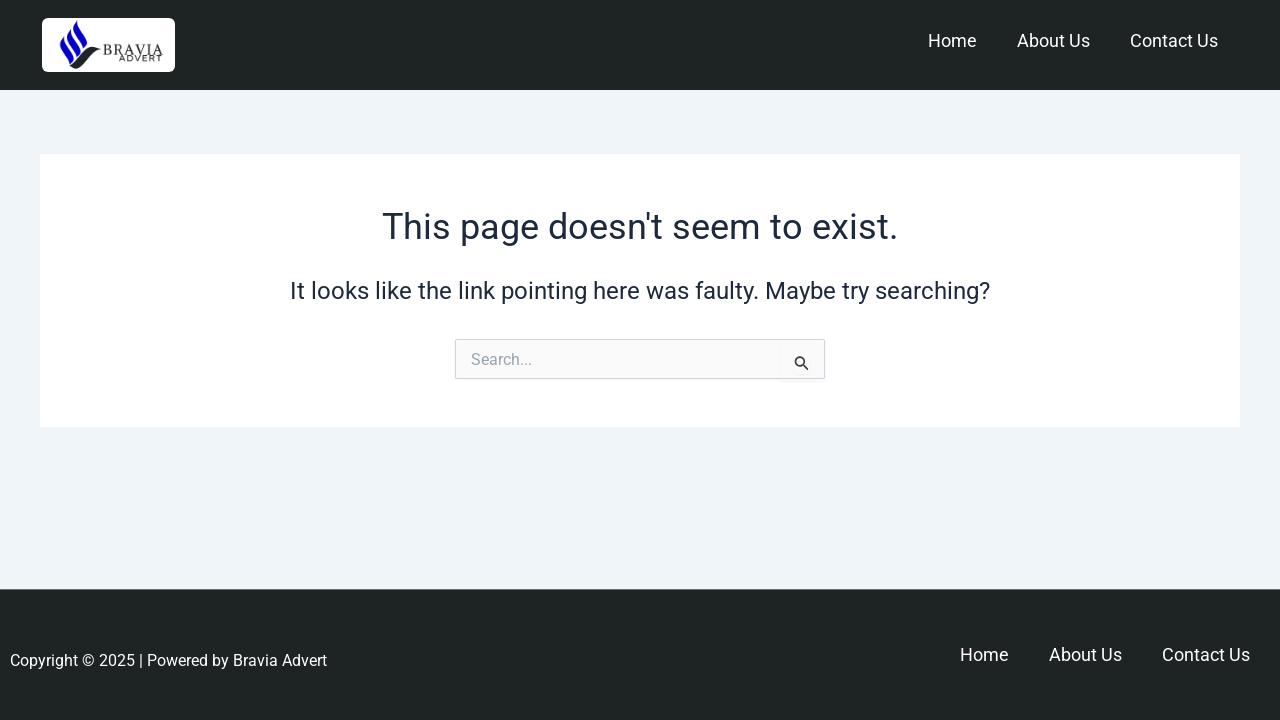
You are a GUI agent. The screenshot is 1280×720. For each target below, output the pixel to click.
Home (952, 40)
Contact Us (1174, 40)
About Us (1053, 40)
